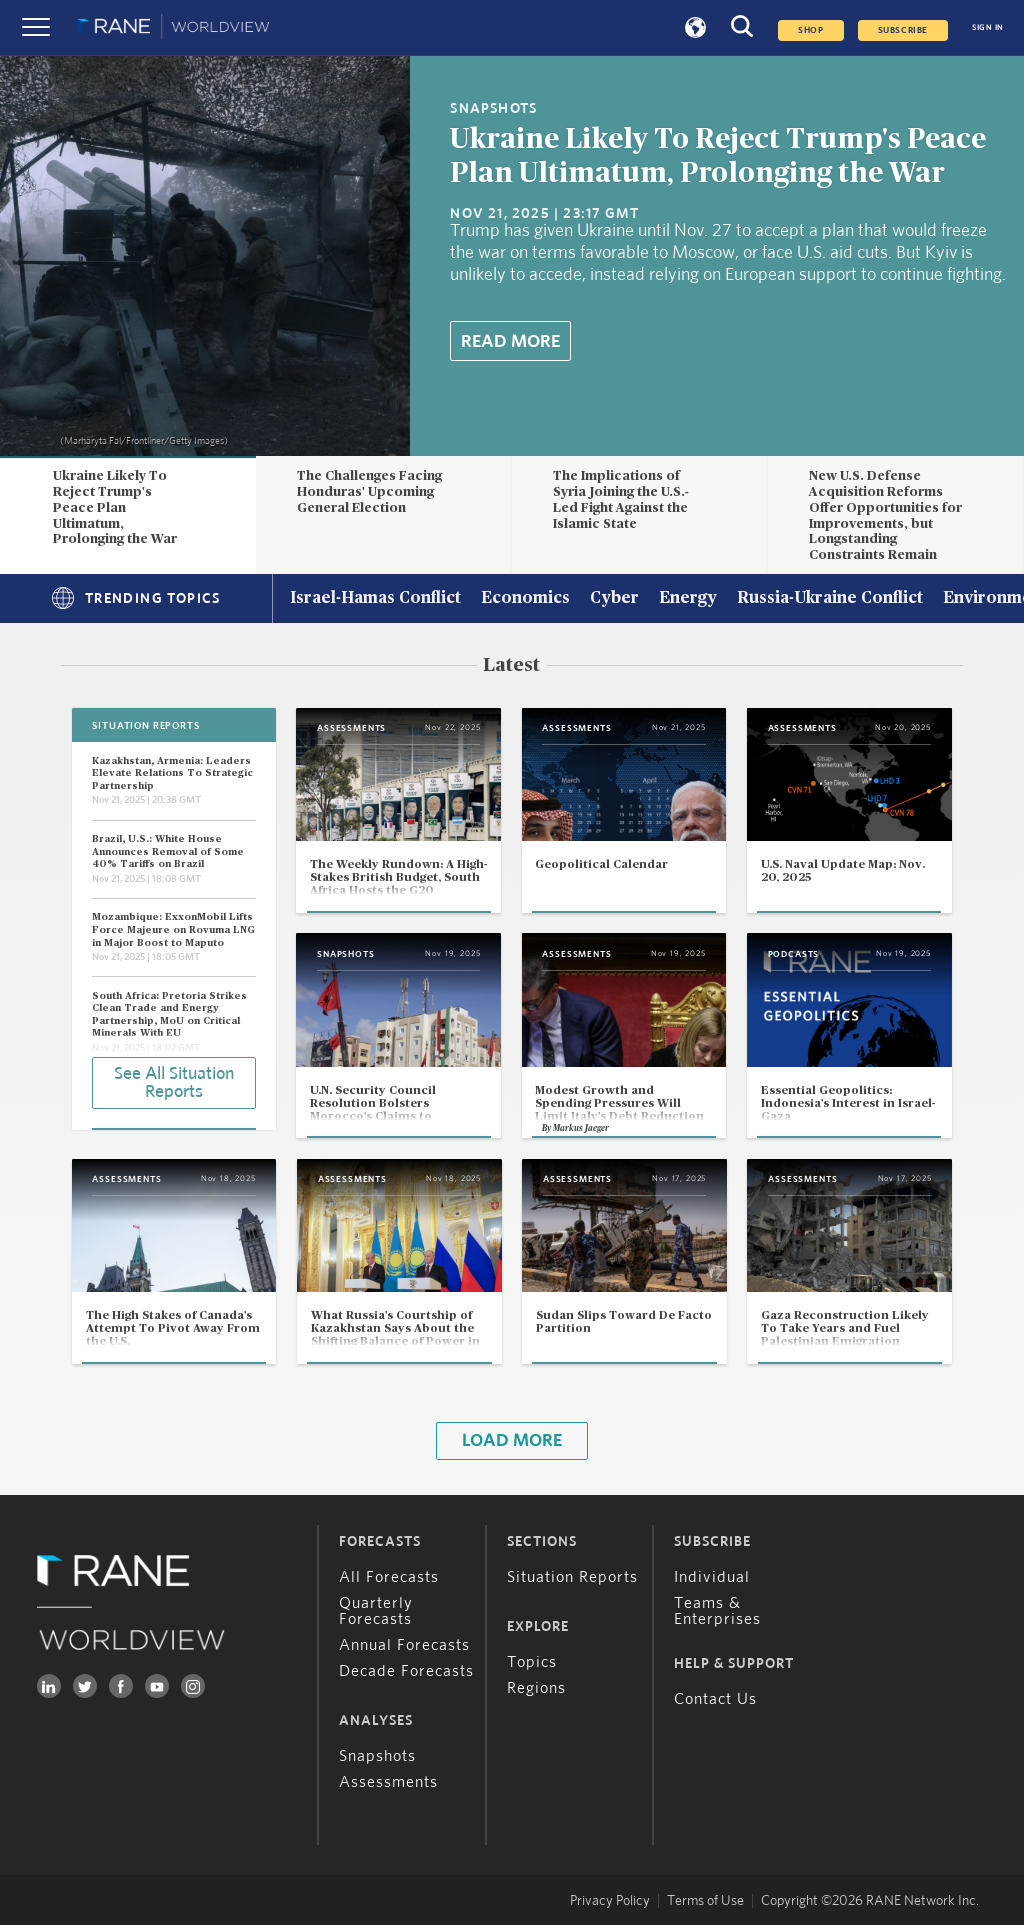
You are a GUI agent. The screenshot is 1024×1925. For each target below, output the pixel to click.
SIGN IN (988, 27)
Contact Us (715, 1699)
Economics (525, 599)
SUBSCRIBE (903, 30)
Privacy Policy (610, 1901)
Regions (536, 1688)
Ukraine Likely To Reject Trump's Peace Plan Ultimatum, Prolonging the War (115, 507)
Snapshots (377, 1756)
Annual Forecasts (404, 1645)
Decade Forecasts (406, 1671)
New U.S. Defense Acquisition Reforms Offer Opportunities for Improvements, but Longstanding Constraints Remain (885, 515)
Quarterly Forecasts (376, 1611)
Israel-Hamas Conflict (375, 599)
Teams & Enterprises (717, 1611)
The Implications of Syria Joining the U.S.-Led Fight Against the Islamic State (621, 499)
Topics (532, 1662)
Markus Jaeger (581, 1128)
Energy (688, 599)
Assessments (388, 1782)
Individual (712, 1577)
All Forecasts (389, 1577)
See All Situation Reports (174, 1083)
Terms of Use (705, 1901)
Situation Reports (572, 1577)
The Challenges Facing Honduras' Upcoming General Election (369, 492)
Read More (510, 342)
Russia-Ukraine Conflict (830, 599)
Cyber (614, 599)
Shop (810, 30)
